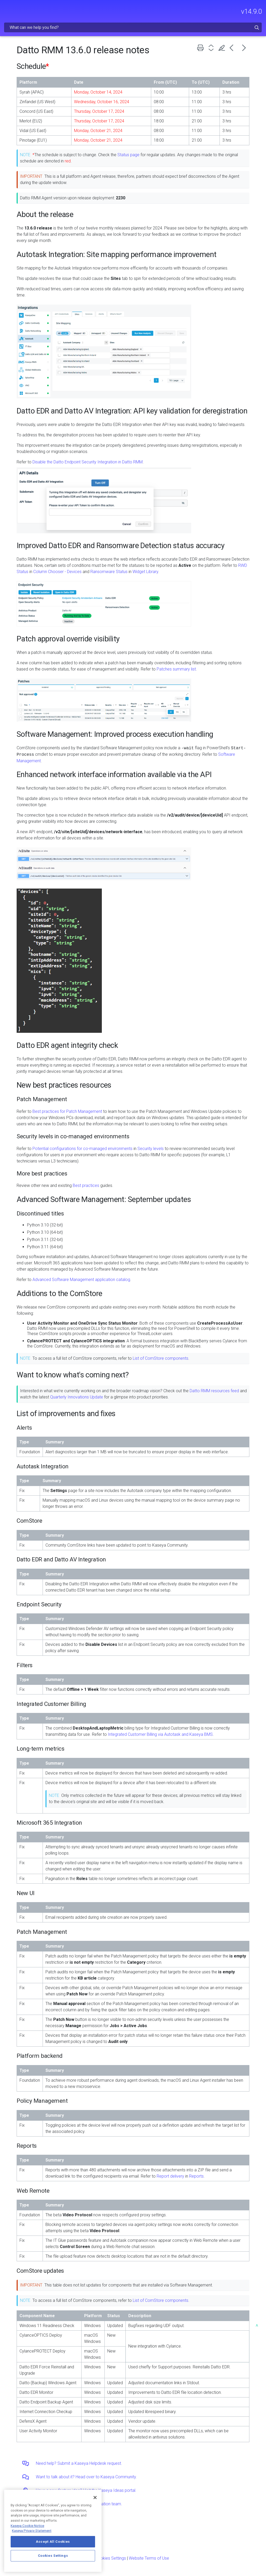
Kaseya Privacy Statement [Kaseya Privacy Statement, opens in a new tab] (31, 2531)
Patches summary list (176, 669)
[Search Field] (133, 27)
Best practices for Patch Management (67, 1111)
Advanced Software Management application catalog (81, 1279)
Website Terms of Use (149, 2558)
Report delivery (170, 2176)
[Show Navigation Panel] (7, 9)
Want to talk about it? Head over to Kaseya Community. (86, 2476)
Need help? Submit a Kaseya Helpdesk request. (79, 2463)
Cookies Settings (110, 2558)
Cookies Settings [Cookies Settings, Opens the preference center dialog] (53, 2556)
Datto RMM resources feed (214, 1390)
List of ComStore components (160, 1358)
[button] (257, 27)
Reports (196, 2176)
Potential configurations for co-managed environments (82, 1148)
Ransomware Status (109, 571)
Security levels (150, 1148)
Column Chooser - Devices (57, 571)
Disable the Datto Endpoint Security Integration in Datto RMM (87, 461)
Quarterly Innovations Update (76, 1397)
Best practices (86, 1185)
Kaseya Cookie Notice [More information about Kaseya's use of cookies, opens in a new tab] (27, 2526)
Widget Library (145, 571)
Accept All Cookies (53, 2542)
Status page (128, 154)
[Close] (95, 2497)
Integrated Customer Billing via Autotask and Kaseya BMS (160, 1734)
